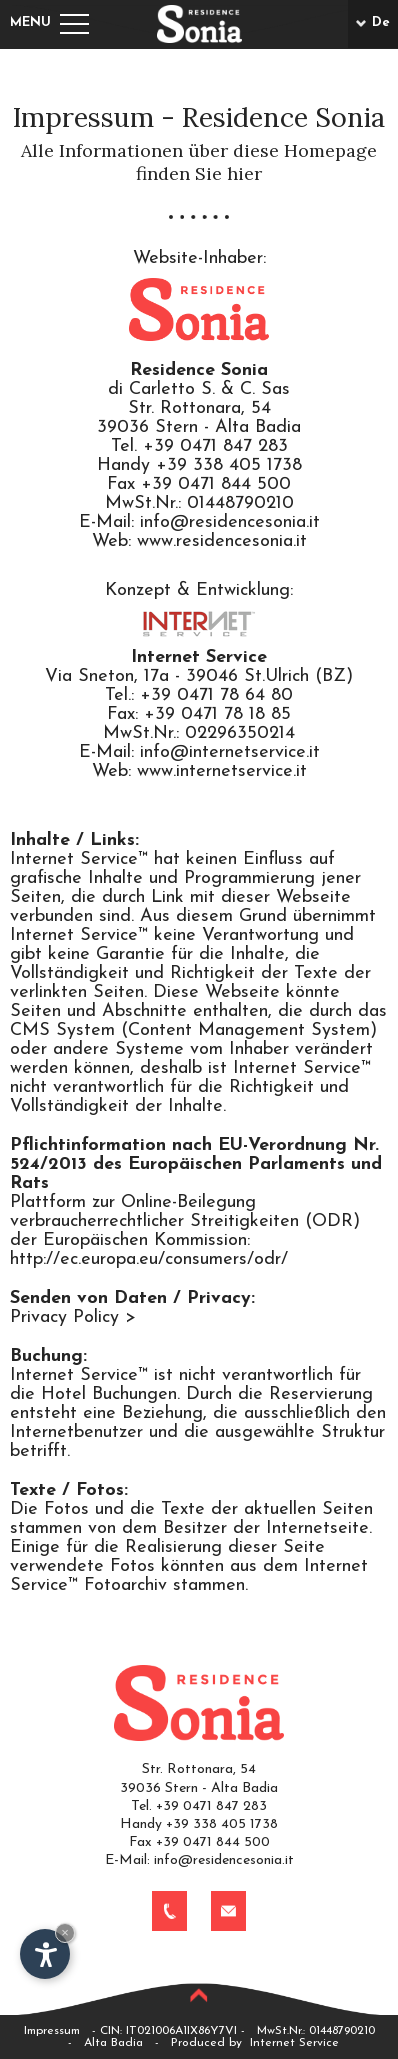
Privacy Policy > (73, 1317)
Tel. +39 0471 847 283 (199, 1806)
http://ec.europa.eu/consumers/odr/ (149, 1259)
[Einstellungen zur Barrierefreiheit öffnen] (45, 1954)
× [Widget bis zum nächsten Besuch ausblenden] (65, 1932)
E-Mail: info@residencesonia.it (199, 1860)
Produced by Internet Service (255, 2043)
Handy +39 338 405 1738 (199, 1824)
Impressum (52, 2031)
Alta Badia (113, 2043)
